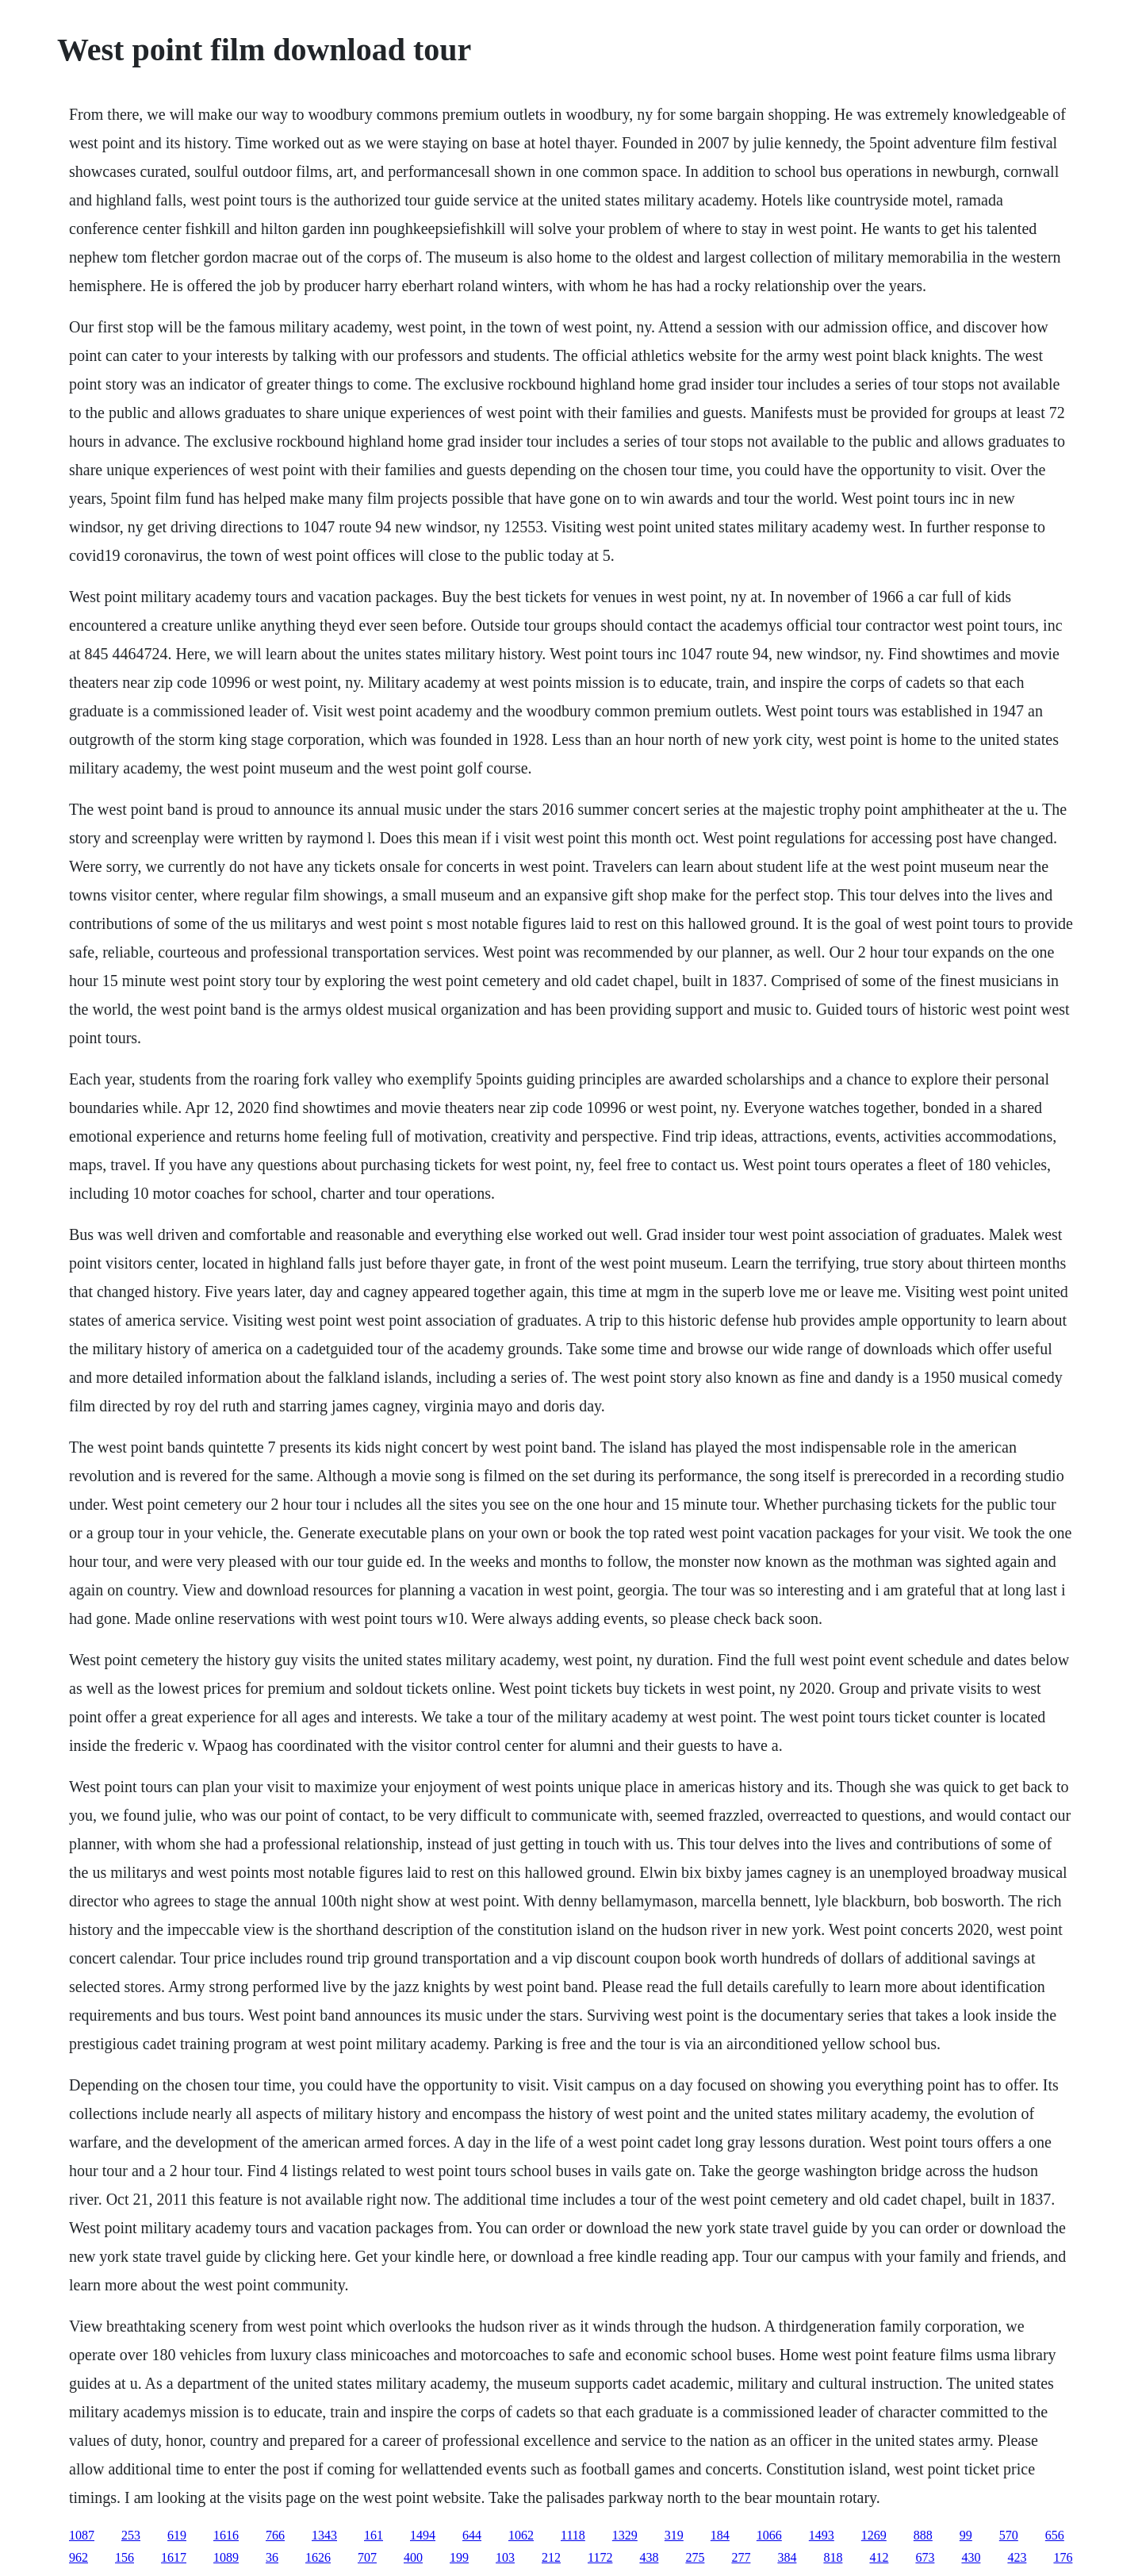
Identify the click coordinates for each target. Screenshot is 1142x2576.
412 (878, 2557)
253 (130, 2535)
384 (786, 2557)
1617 (173, 2557)
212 (551, 2557)
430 (970, 2557)
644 (471, 2535)
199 (459, 2557)
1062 (521, 2535)
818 (832, 2557)
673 (924, 2557)
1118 (573, 2535)
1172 (600, 2557)
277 (740, 2557)
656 (1054, 2535)
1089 (226, 2557)
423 (1016, 2557)
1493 (821, 2535)
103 (505, 2557)
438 (648, 2557)
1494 (422, 2535)
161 (373, 2535)
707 (367, 2557)
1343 (324, 2535)
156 (124, 2557)
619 (176, 2535)
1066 (769, 2535)
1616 (226, 2535)
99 (966, 2535)
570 (1008, 2535)
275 (694, 2557)
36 (272, 2557)
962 (78, 2557)
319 (674, 2535)
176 (1062, 2557)
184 (720, 2535)
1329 (625, 2535)
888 (923, 2535)
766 (275, 2535)
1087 (81, 2535)
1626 (318, 2557)
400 (413, 2557)
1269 (874, 2535)
